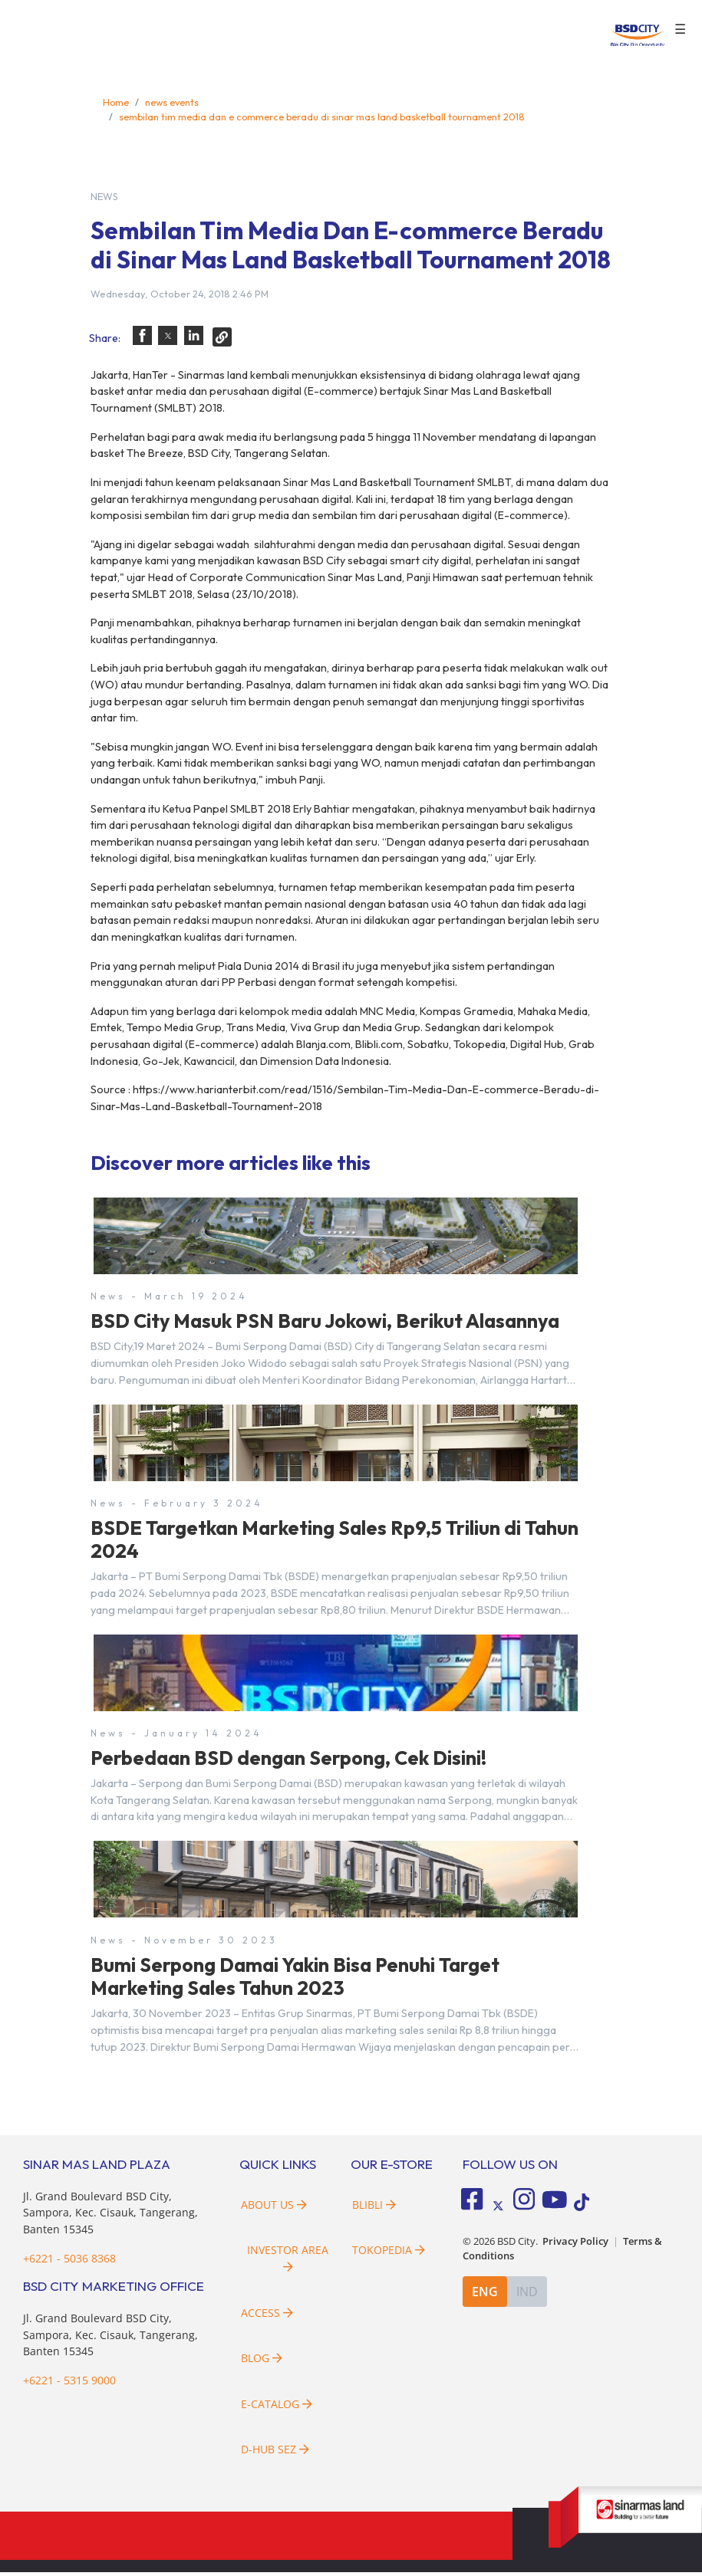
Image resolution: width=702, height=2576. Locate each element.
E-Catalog (276, 2407)
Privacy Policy (575, 2244)
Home (116, 102)
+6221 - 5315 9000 (69, 2384)
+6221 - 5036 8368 (69, 2261)
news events (172, 102)
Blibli (374, 2208)
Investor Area (287, 2261)
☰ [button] (680, 28)
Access (267, 2315)
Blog (261, 2361)
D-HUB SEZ (275, 2453)
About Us (274, 2208)
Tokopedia (388, 2253)
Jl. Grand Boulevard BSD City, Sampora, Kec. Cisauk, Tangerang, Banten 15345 (110, 2216)
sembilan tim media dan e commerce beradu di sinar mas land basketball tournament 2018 (322, 116)
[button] (142, 335)
